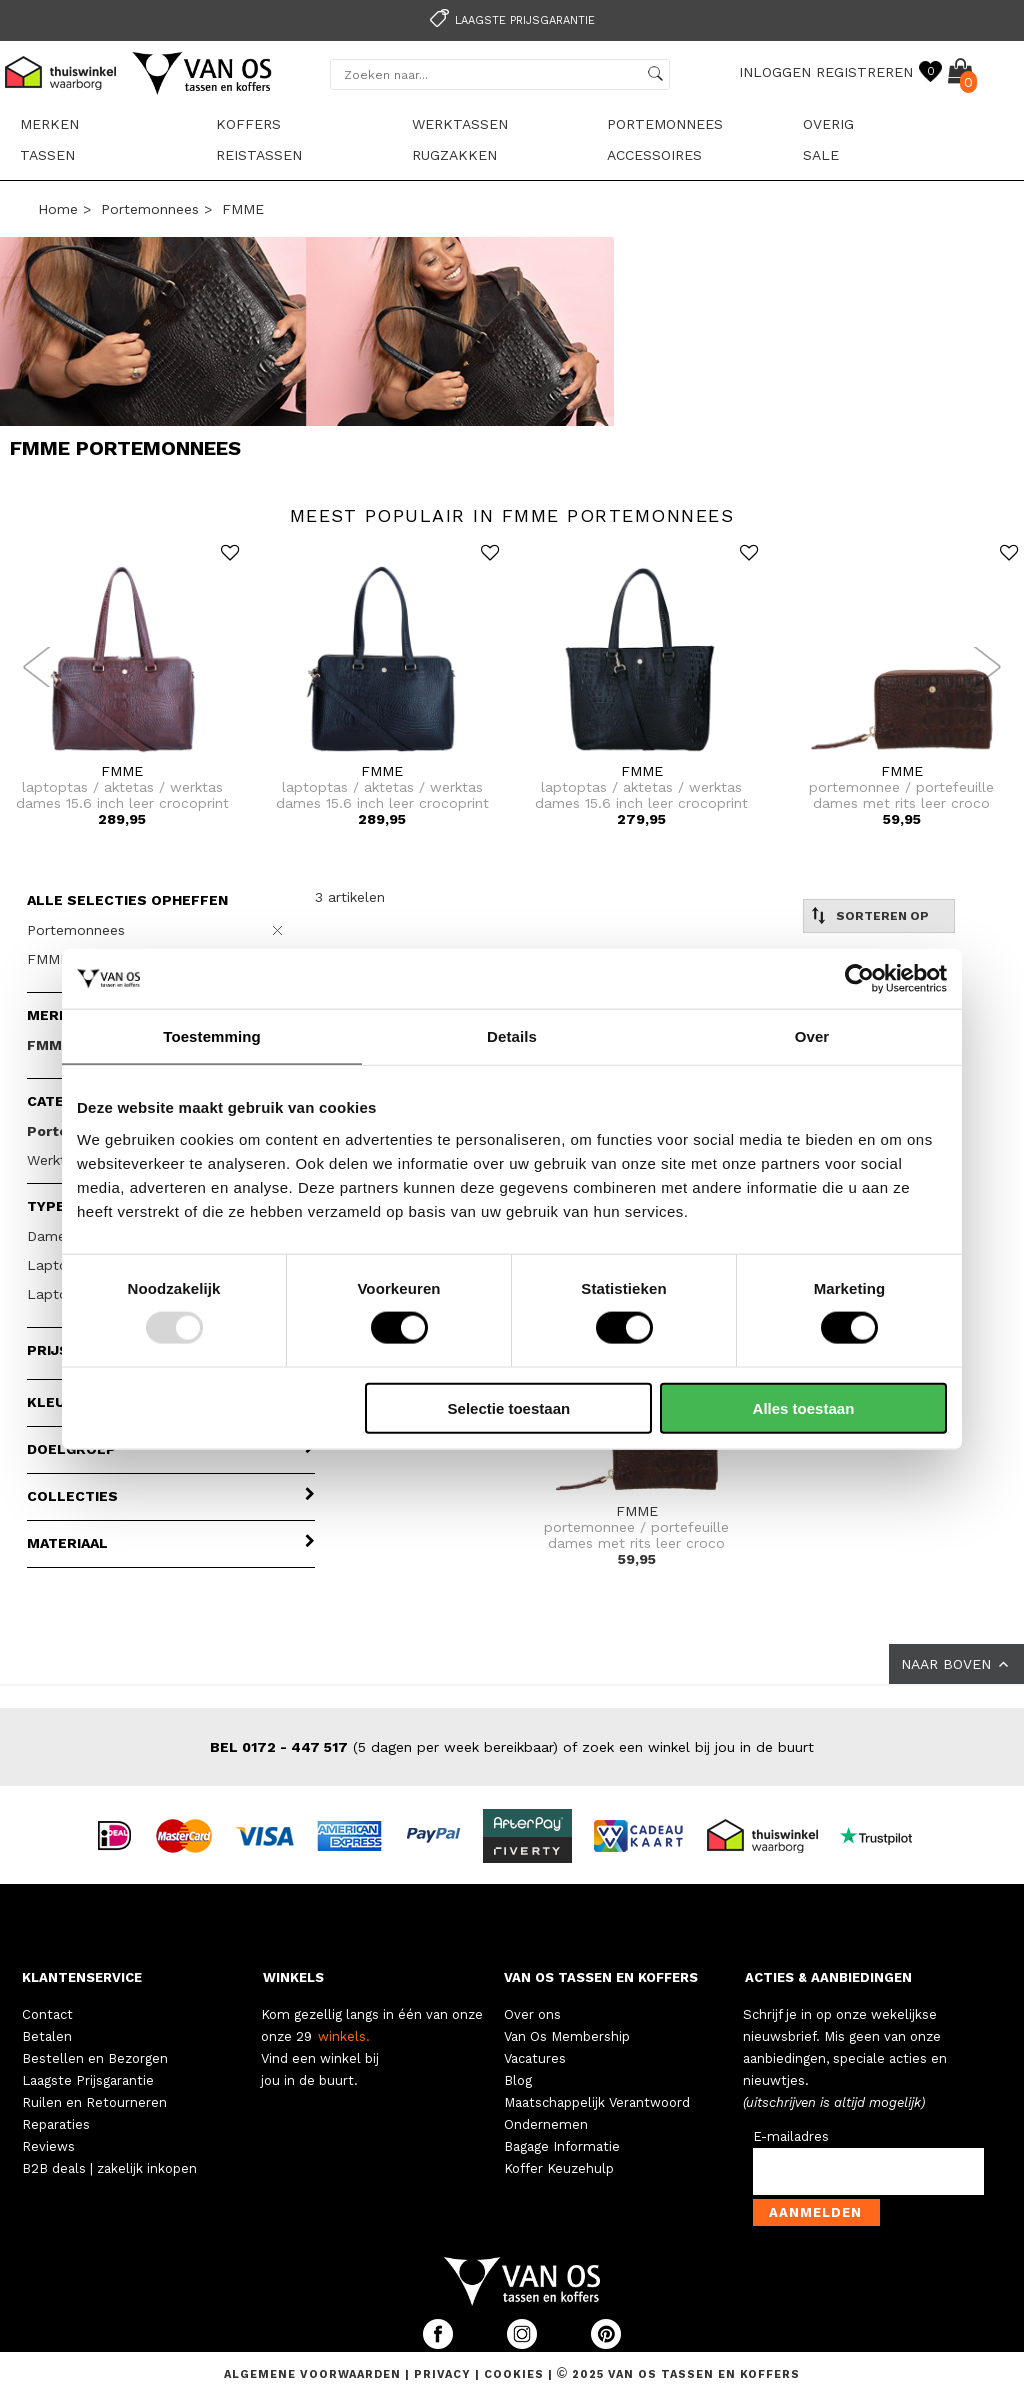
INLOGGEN (775, 72)
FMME (243, 209)
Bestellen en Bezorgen (95, 2058)
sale (821, 155)
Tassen (47, 155)
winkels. (344, 2036)
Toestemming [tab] (212, 1036)
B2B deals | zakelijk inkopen (109, 2168)
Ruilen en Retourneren (94, 2102)
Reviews (48, 2146)
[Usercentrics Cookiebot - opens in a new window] (859, 979)
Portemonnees (665, 124)
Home (58, 209)
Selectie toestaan (509, 1407)
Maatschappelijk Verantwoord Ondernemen (597, 2113)
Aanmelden (815, 2212)
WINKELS (293, 1977)
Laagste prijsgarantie (509, 20)
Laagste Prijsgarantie (88, 2080)
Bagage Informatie (562, 2146)
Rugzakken (454, 155)
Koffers (248, 124)
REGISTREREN (864, 72)
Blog (518, 2080)
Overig (828, 124)
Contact (47, 2014)
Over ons (532, 2014)
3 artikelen (350, 897)
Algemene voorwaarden (314, 2374)
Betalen (47, 2036)
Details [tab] (512, 1036)
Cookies (514, 2374)
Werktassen (460, 124)
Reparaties (56, 2124)
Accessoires (654, 155)
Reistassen (259, 155)
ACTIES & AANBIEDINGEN (828, 1977)
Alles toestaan (804, 1407)
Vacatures (535, 2058)
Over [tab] (812, 1036)
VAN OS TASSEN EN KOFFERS (601, 1977)
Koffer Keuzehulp (559, 2168)
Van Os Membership (567, 2036)
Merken (49, 124)
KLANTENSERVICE (82, 1977)
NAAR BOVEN (956, 1664)
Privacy (444, 2374)
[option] (512, 18)
